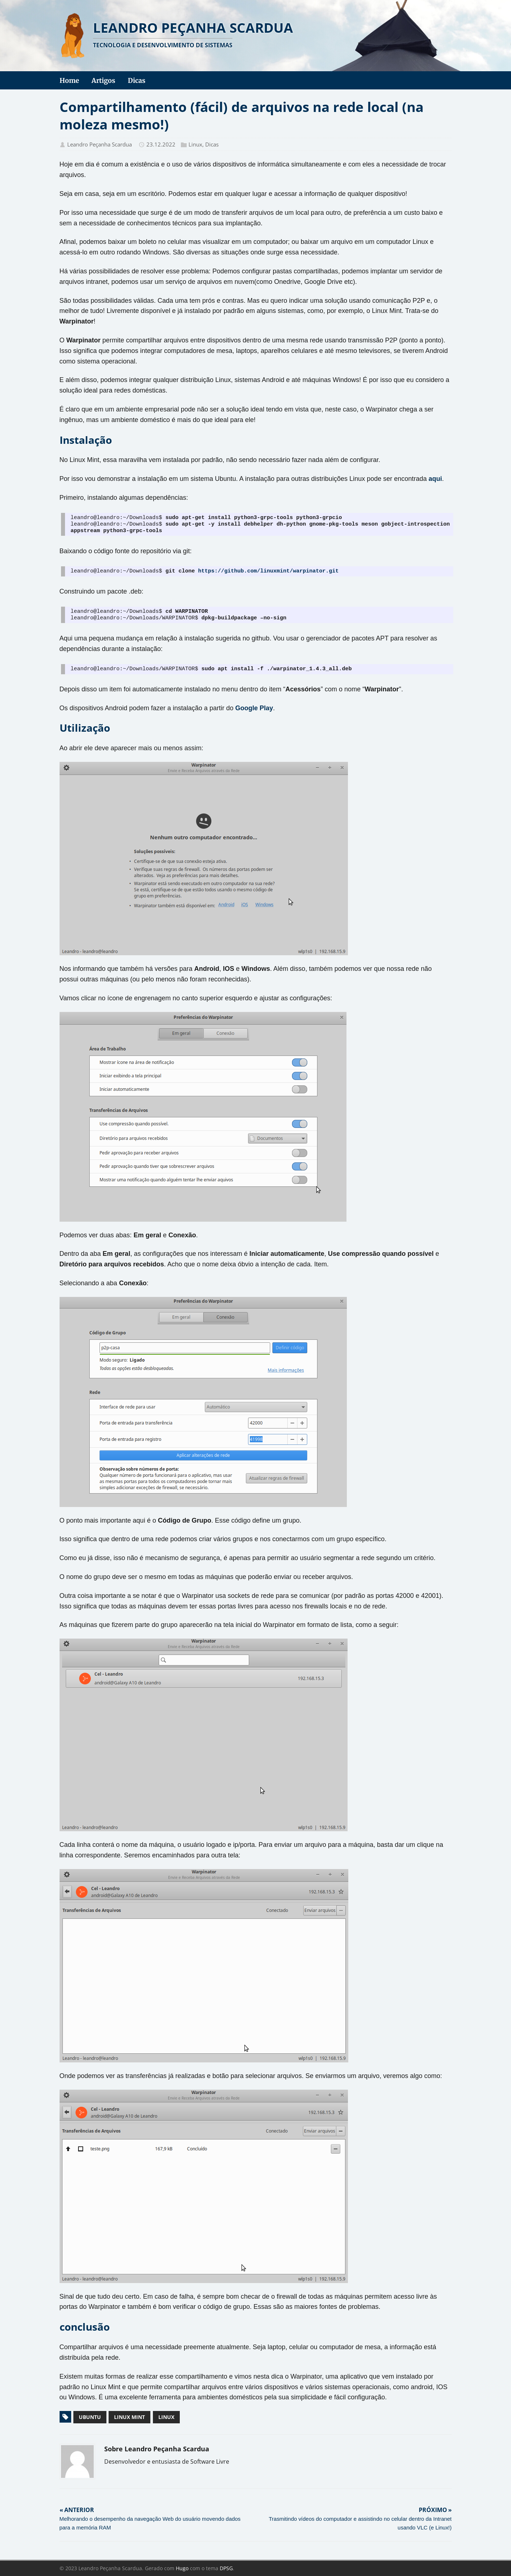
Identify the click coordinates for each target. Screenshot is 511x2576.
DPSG (226, 2568)
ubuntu (90, 2417)
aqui (435, 478)
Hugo (182, 2568)
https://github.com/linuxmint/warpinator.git (268, 571)
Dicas (212, 144)
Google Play (254, 708)
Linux (195, 144)
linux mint (129, 2417)
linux (166, 2417)
